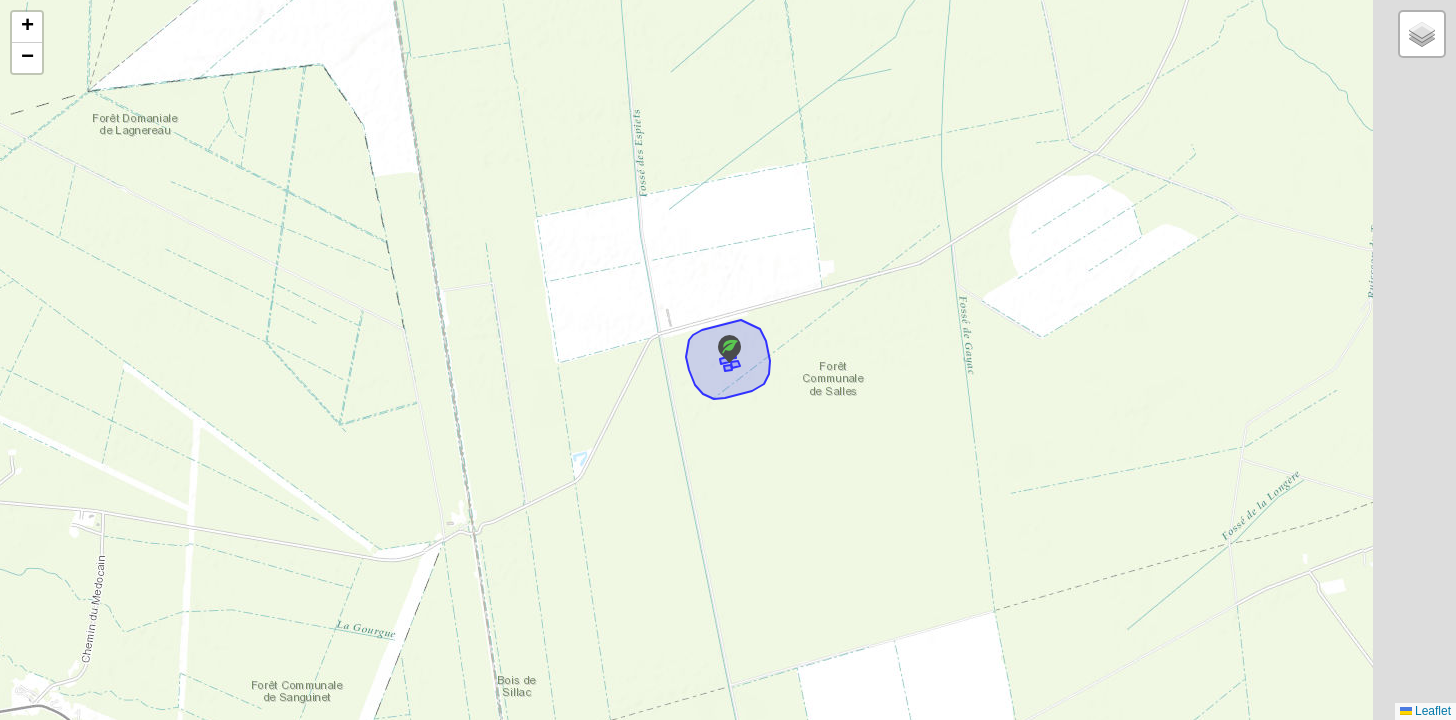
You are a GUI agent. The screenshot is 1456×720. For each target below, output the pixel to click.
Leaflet (1425, 711)
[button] (729, 349)
